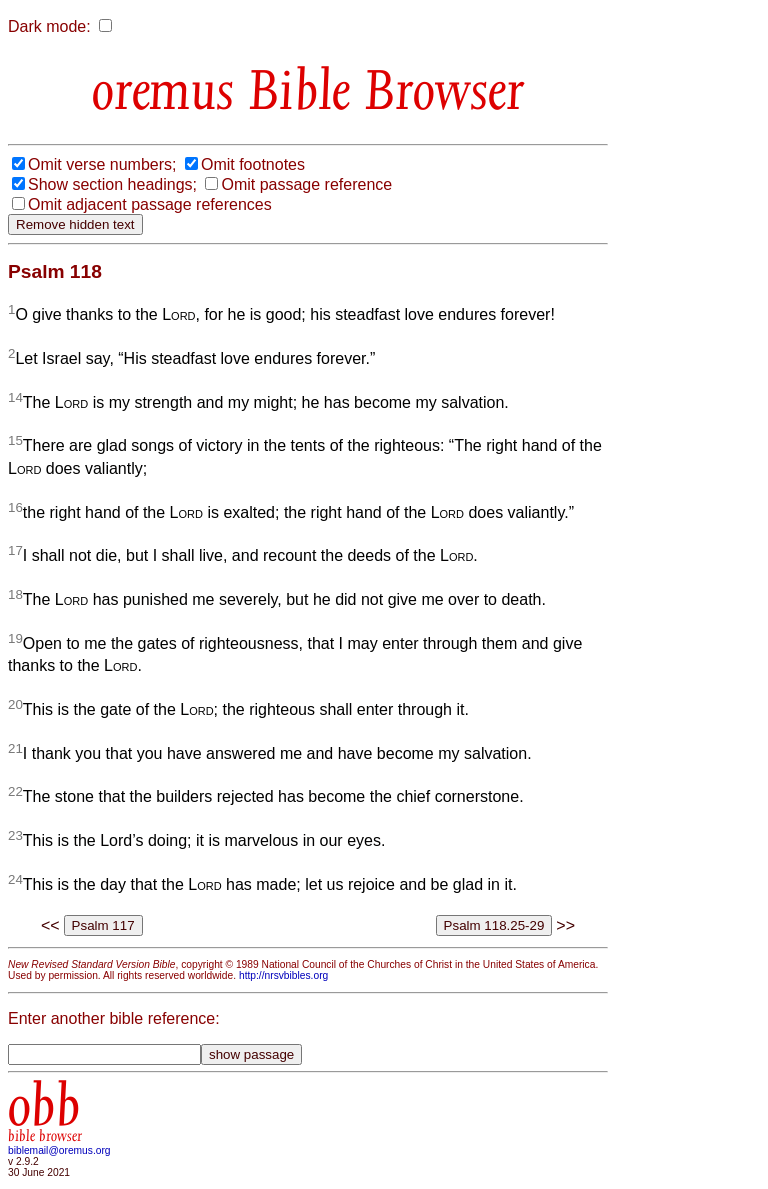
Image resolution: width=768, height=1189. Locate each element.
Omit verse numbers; (102, 164)
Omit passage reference (306, 184)
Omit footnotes (253, 164)
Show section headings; (112, 184)
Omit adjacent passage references (150, 204)
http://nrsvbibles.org (283, 975)
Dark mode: (49, 26)
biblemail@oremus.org (59, 1150)
